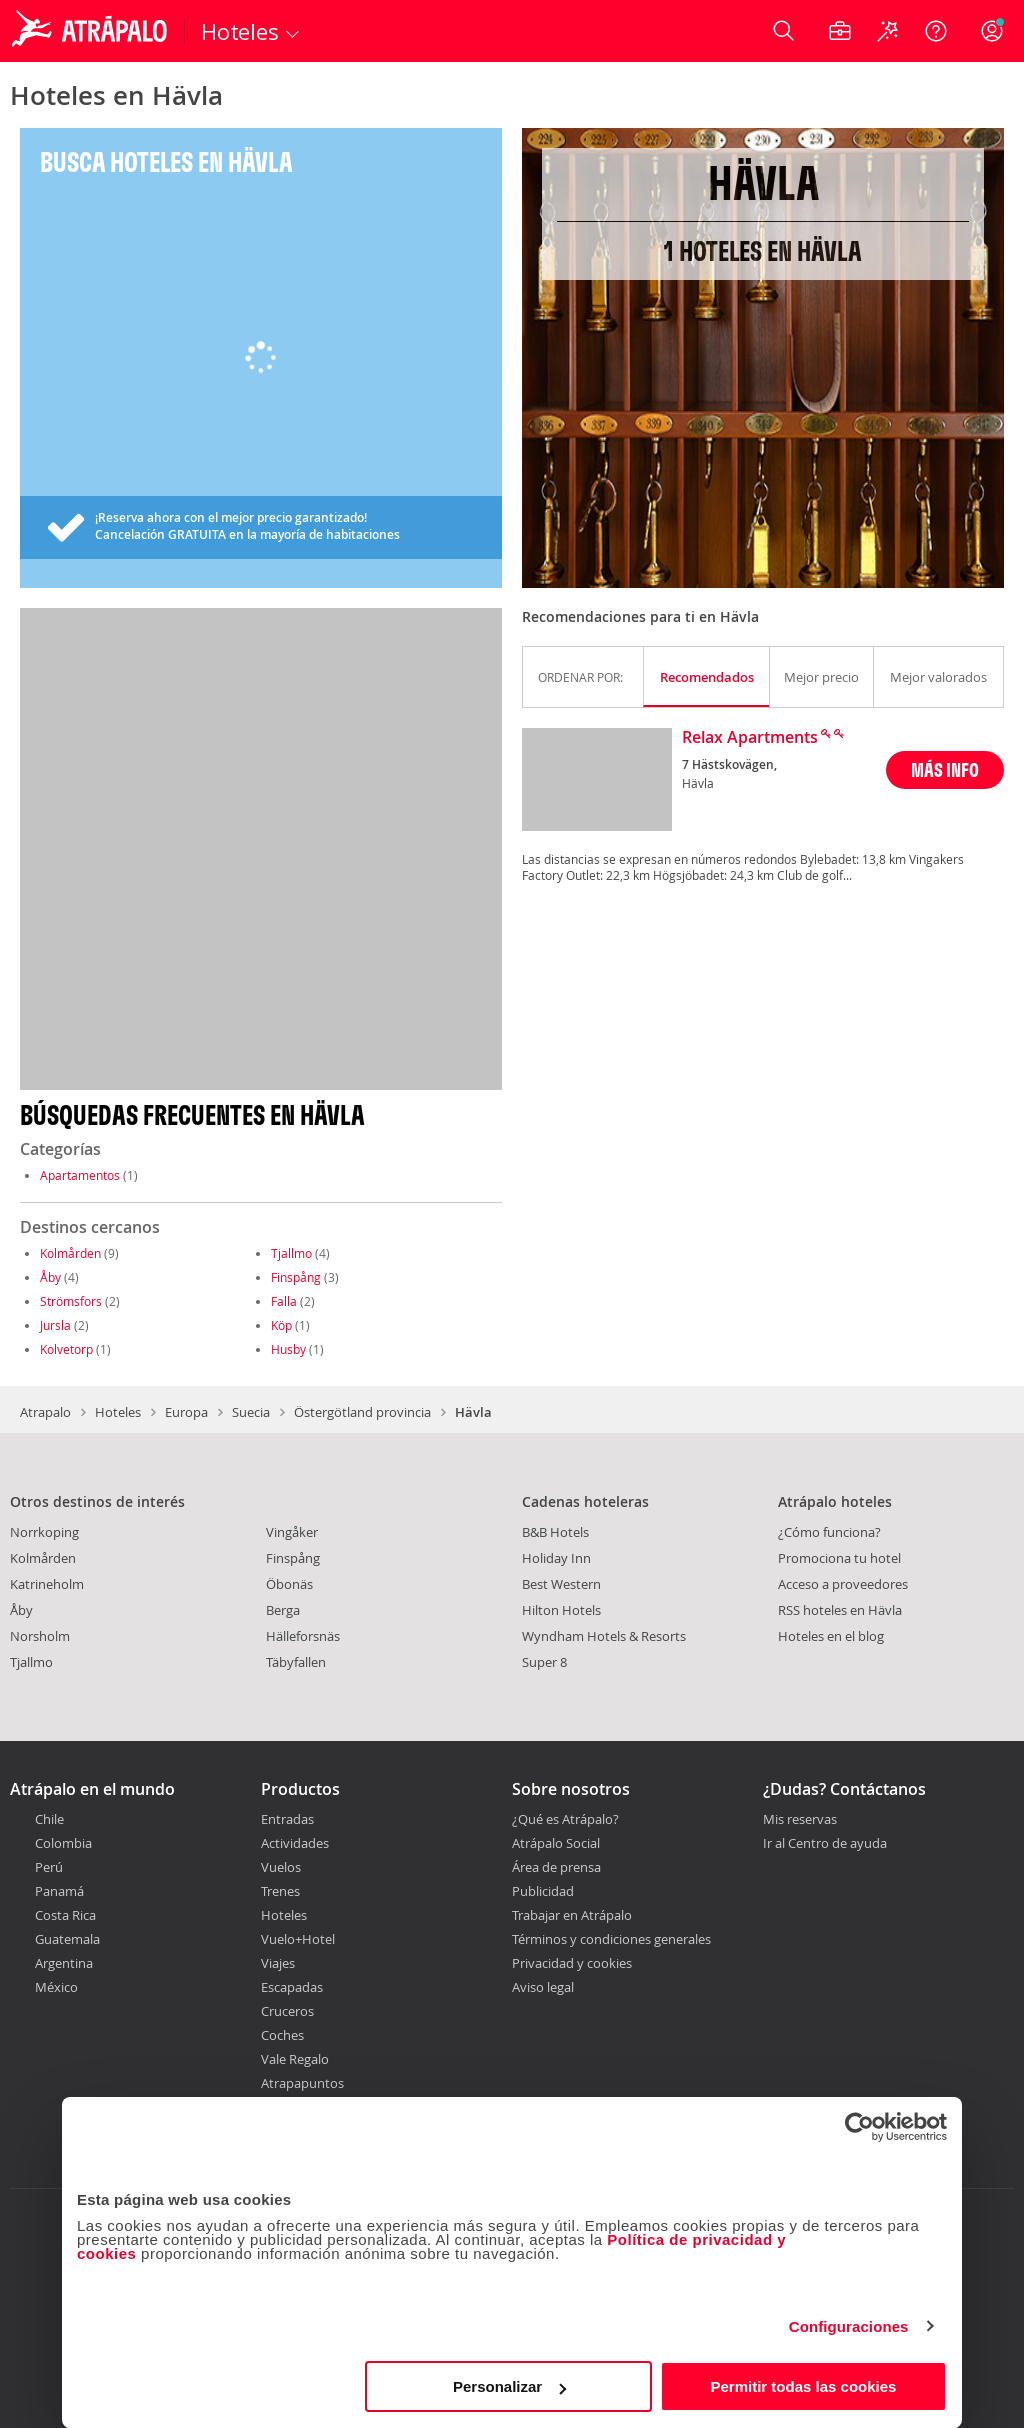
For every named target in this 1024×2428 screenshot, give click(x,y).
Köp (281, 1325)
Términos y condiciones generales (611, 1939)
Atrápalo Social (556, 1843)
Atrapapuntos (302, 2083)
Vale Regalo (295, 2059)
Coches (282, 2035)
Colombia (63, 1843)
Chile (49, 1819)
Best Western (561, 1584)
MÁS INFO (945, 769)
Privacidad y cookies (572, 1963)
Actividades (295, 1843)
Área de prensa (556, 1867)
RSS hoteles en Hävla (840, 1610)
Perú (49, 1867)
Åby (50, 1277)
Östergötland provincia (362, 1412)
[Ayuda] (936, 31)
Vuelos (281, 1867)
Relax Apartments (750, 738)
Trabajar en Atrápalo (572, 1915)
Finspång (296, 1277)
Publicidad (543, 1891)
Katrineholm (47, 1584)
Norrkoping (44, 1532)
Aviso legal (543, 1987)
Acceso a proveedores (843, 1584)
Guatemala (67, 1939)
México (56, 1987)
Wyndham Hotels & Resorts (604, 1636)
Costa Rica (65, 1915)
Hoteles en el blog (831, 1636)
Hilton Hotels (561, 1610)
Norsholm (40, 1636)
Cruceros (287, 2011)
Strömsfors (71, 1301)
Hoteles (118, 1412)
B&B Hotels (555, 1532)
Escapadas (292, 1987)
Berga (283, 1610)
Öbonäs (289, 1584)
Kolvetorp (66, 1349)
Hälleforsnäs (303, 1636)
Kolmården (70, 1253)
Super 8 (544, 1662)
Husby (288, 1349)
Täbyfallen (296, 1662)
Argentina (64, 1963)
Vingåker (292, 1532)
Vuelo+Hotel (298, 1939)
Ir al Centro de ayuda (825, 1844)
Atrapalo (45, 1412)
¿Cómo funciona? (829, 1532)
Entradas (287, 1819)
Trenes (280, 1891)
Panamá (59, 1891)
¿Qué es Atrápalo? (565, 1819)
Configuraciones (849, 2326)
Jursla (55, 1325)
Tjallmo (291, 1253)
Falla (284, 1301)
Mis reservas (800, 1820)
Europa (186, 1412)
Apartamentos (80, 1175)
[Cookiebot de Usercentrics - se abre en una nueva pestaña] (859, 2127)
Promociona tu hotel (839, 1558)
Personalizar (509, 2386)
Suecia (251, 1412)
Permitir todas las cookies (803, 2386)
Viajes (278, 1963)
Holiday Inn (556, 1558)
